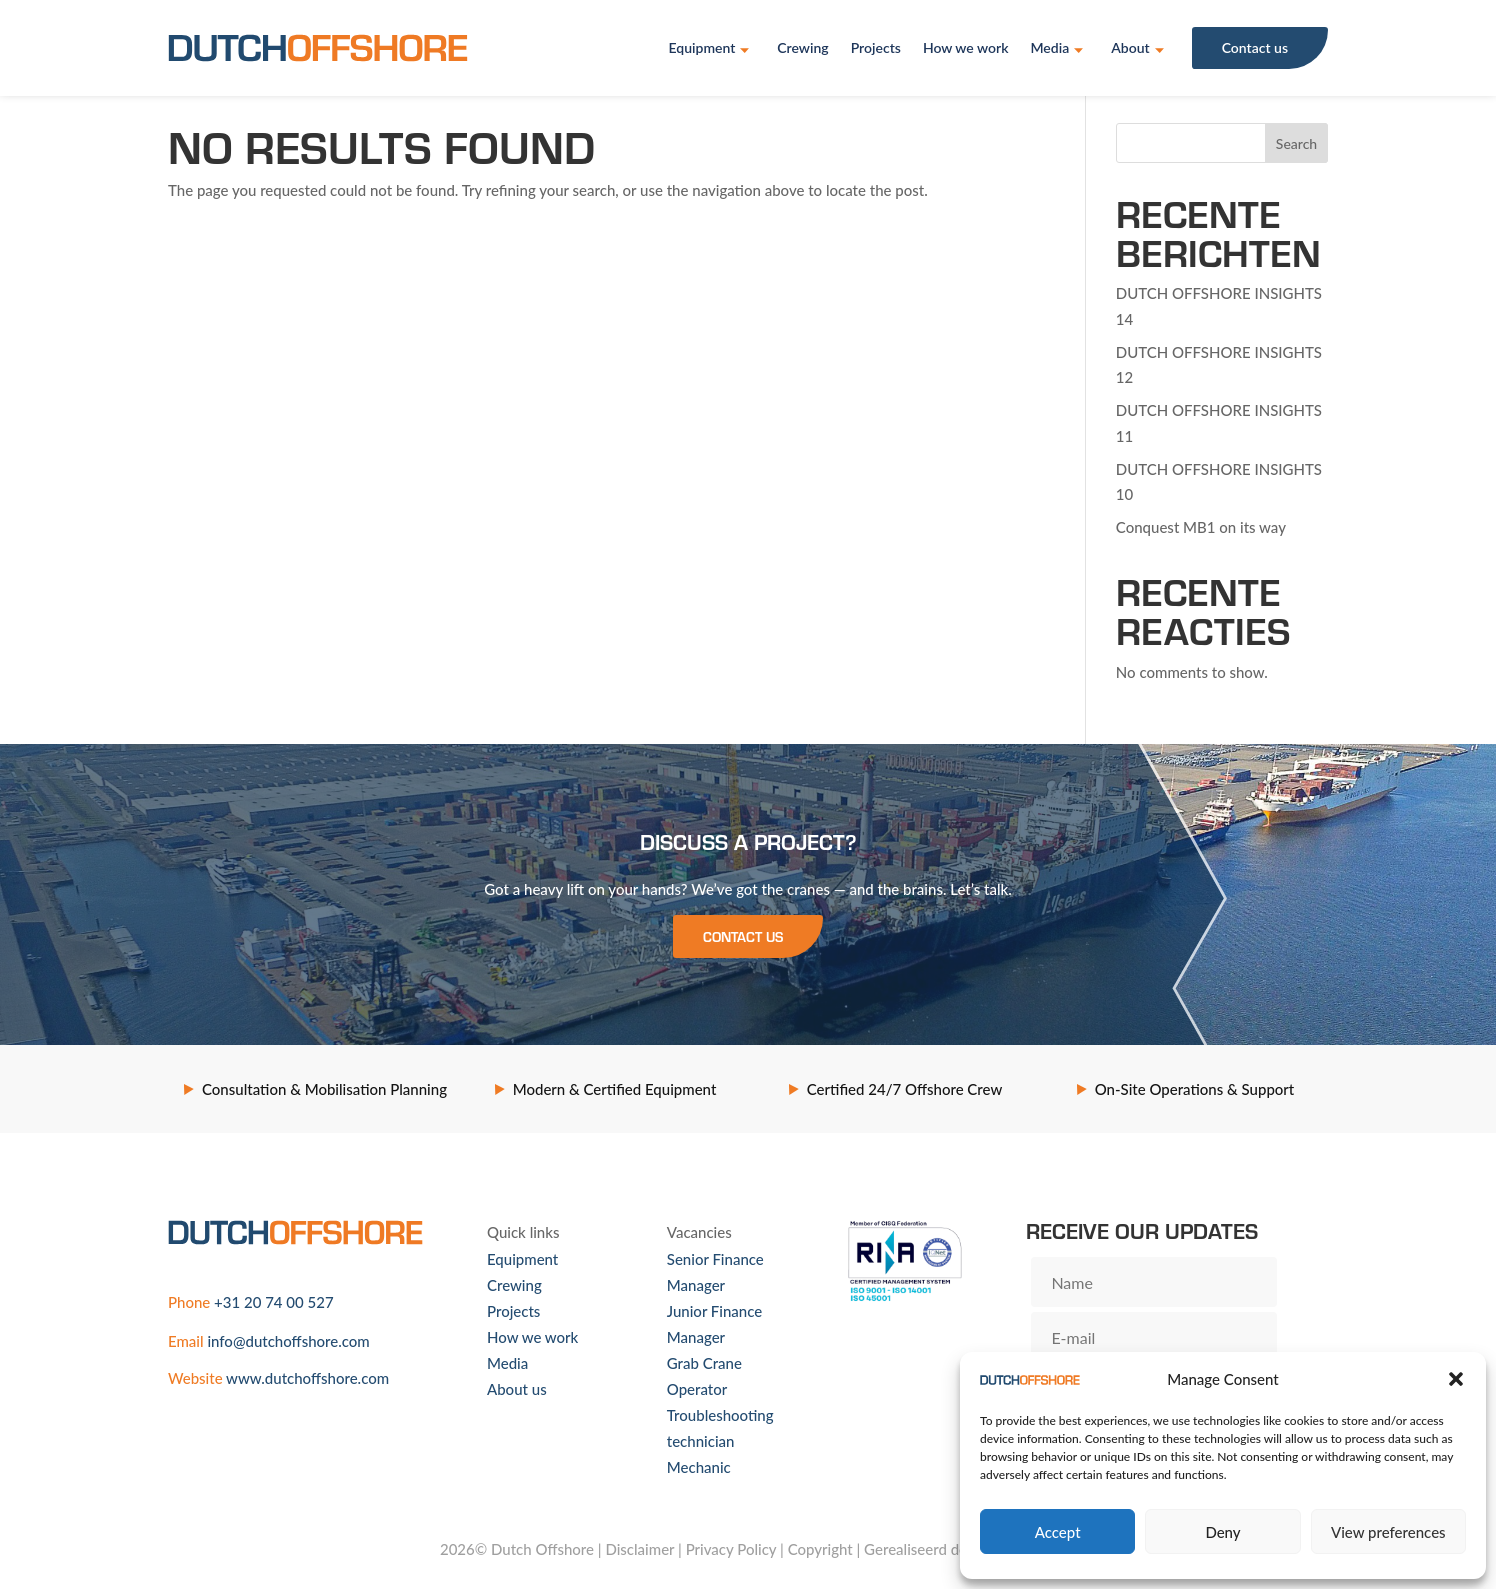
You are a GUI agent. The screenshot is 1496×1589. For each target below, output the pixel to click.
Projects (876, 47)
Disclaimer (639, 1549)
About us (517, 1389)
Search (1296, 143)
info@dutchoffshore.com (288, 1341)
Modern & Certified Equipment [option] (615, 1089)
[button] (1456, 1379)
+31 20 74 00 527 (274, 1302)
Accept (1058, 1532)
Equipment (701, 47)
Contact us (1255, 47)
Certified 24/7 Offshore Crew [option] (905, 1089)
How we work (966, 47)
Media (1049, 47)
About (1130, 47)
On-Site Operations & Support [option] (1195, 1089)
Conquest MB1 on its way (1201, 527)
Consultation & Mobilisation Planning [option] (324, 1089)
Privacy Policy (731, 1549)
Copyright (820, 1549)
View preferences (1388, 1532)
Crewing (802, 47)
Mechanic (699, 1467)
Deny (1222, 1532)
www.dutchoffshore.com (307, 1378)
